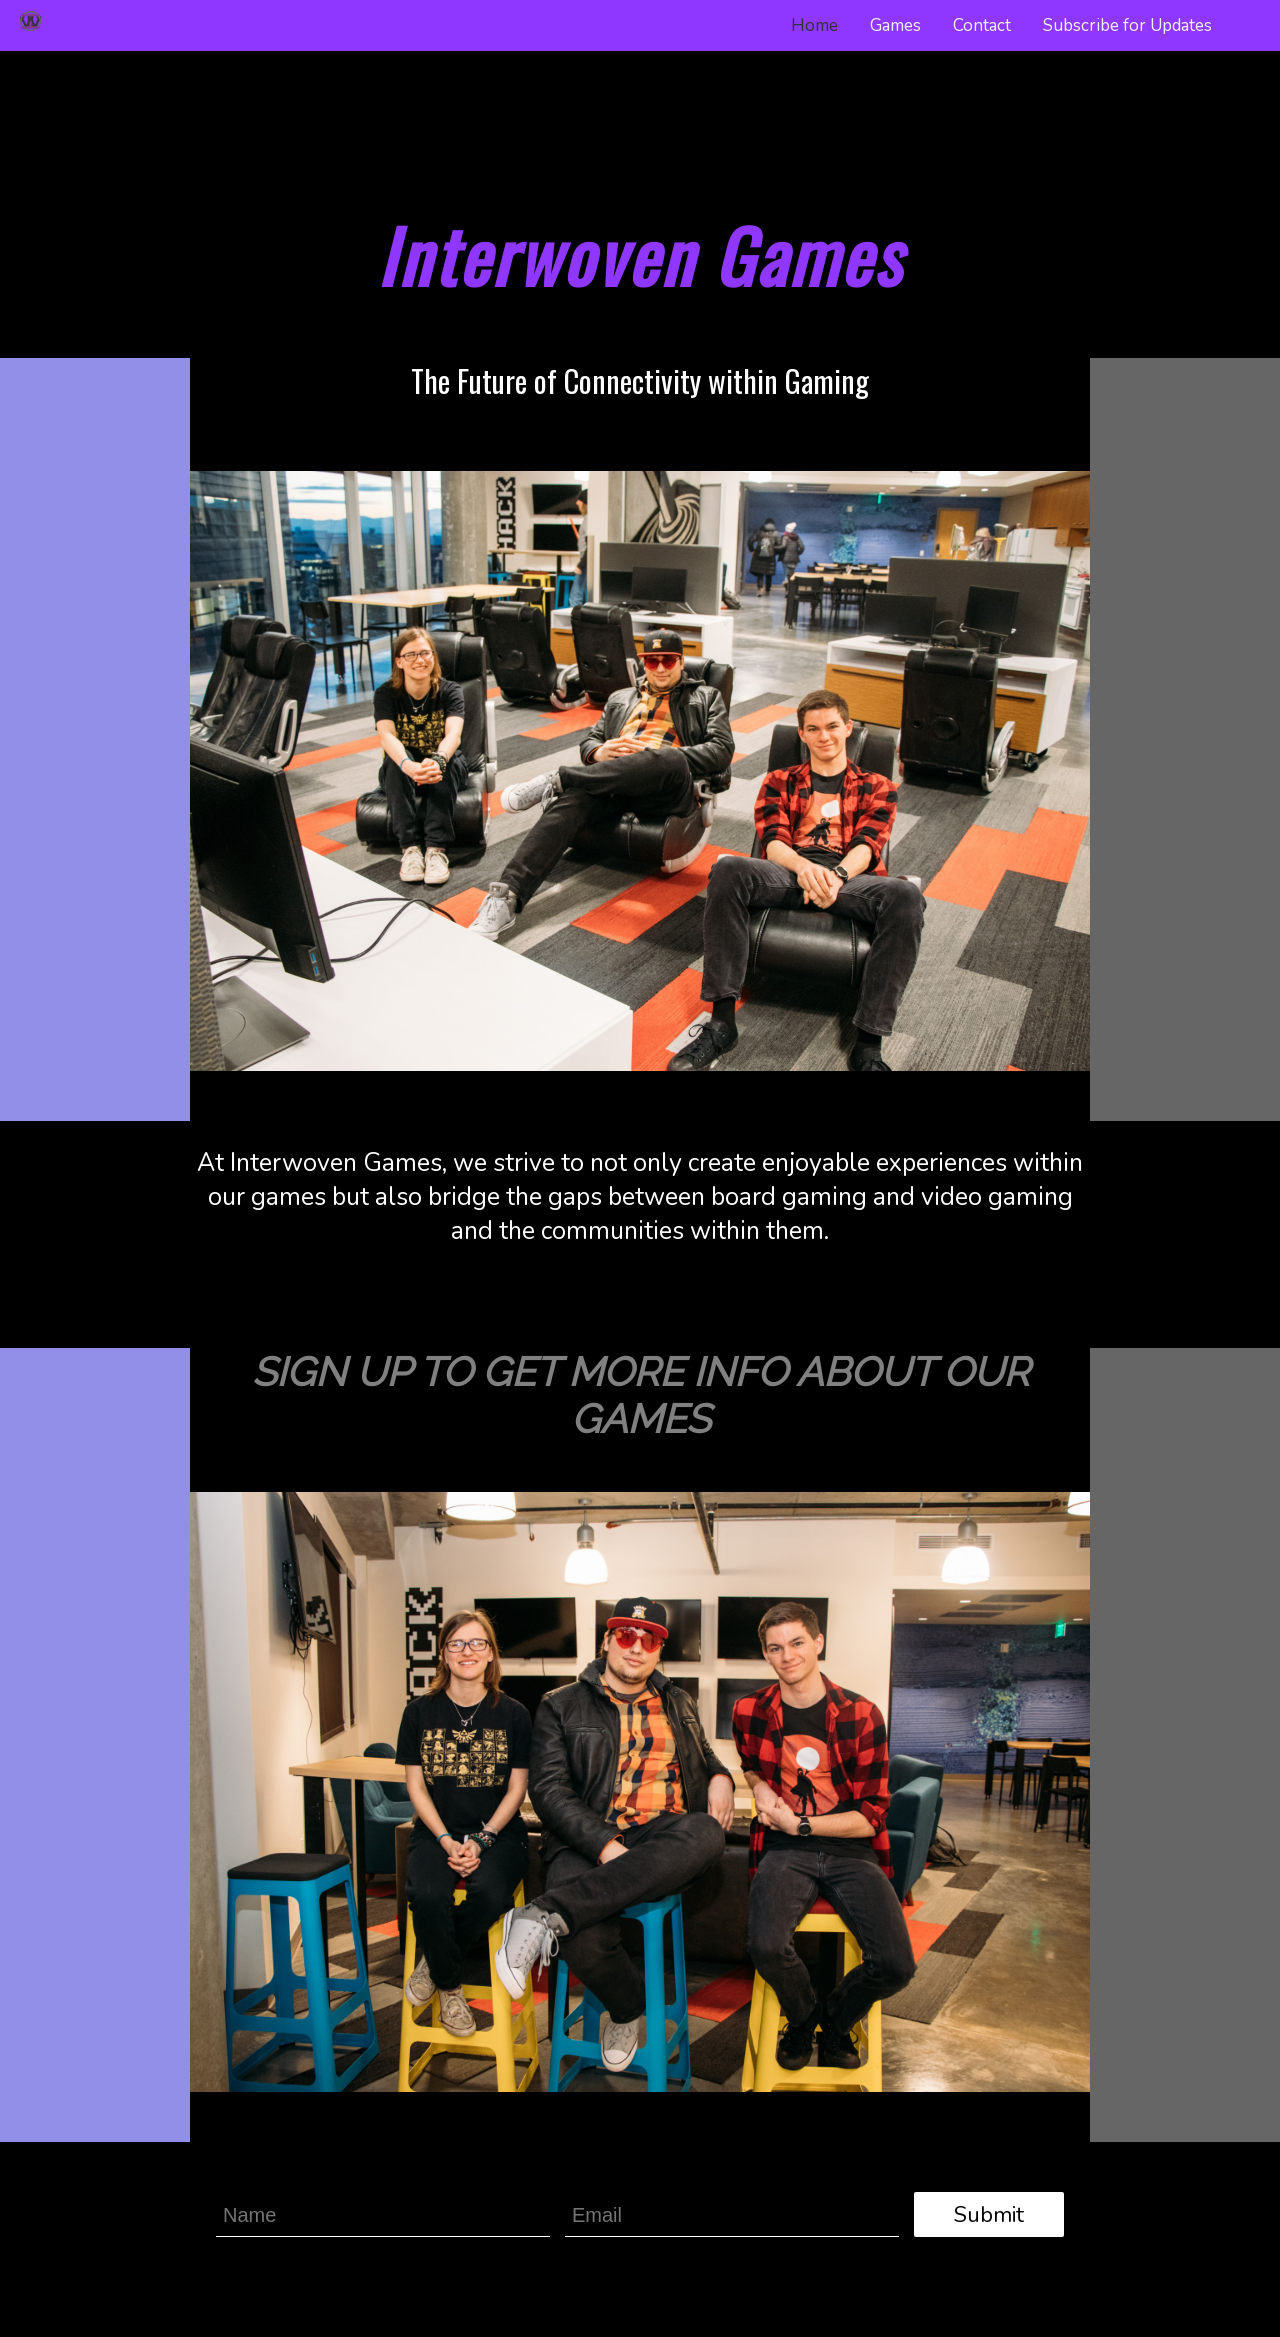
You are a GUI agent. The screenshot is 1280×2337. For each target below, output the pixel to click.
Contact (982, 25)
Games (895, 25)
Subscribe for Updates (1127, 25)
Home (814, 25)
